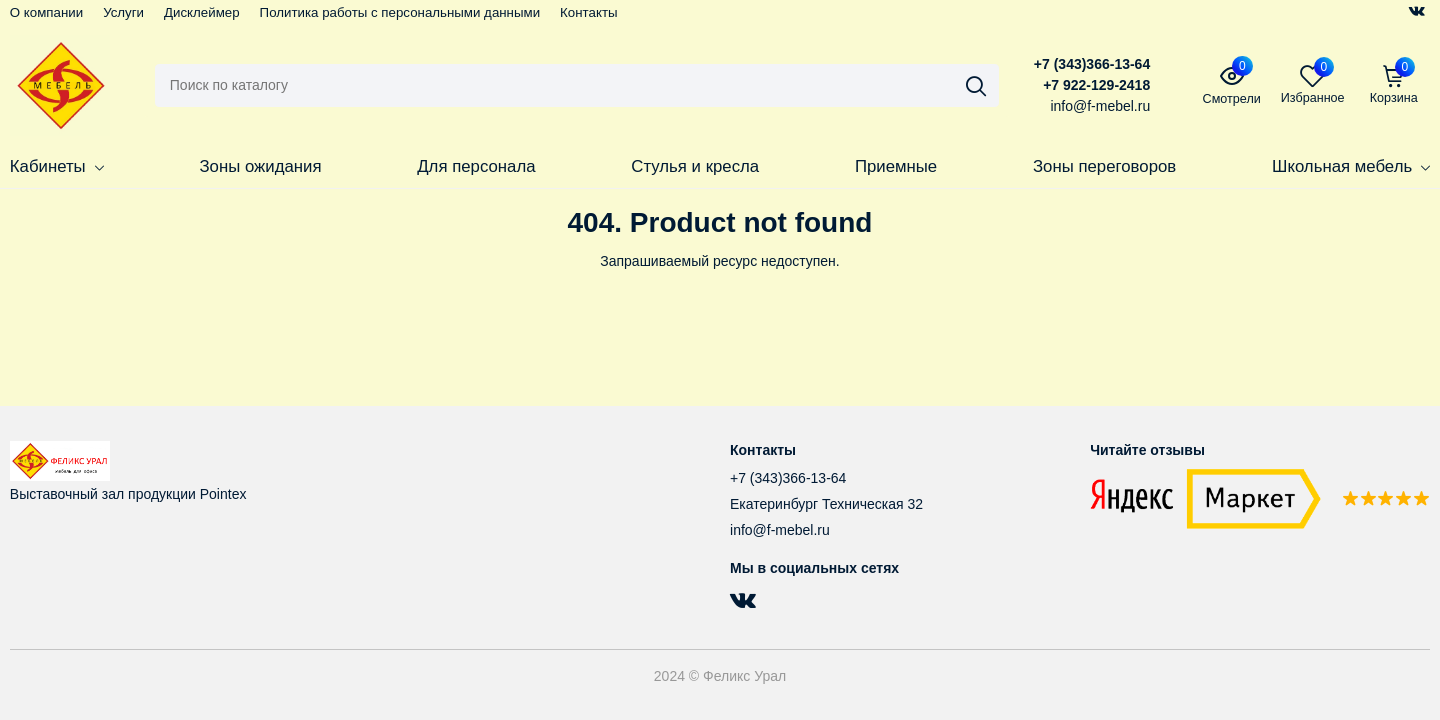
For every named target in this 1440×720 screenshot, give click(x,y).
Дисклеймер (202, 12)
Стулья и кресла (695, 166)
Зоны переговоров (1104, 166)
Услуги (123, 12)
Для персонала (476, 166)
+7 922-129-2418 (1096, 85)
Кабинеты (57, 166)
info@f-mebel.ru (780, 530)
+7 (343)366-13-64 (1092, 64)
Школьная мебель (1351, 166)
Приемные (896, 166)
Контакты (588, 12)
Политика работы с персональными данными (400, 12)
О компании (46, 12)
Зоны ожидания (260, 166)
